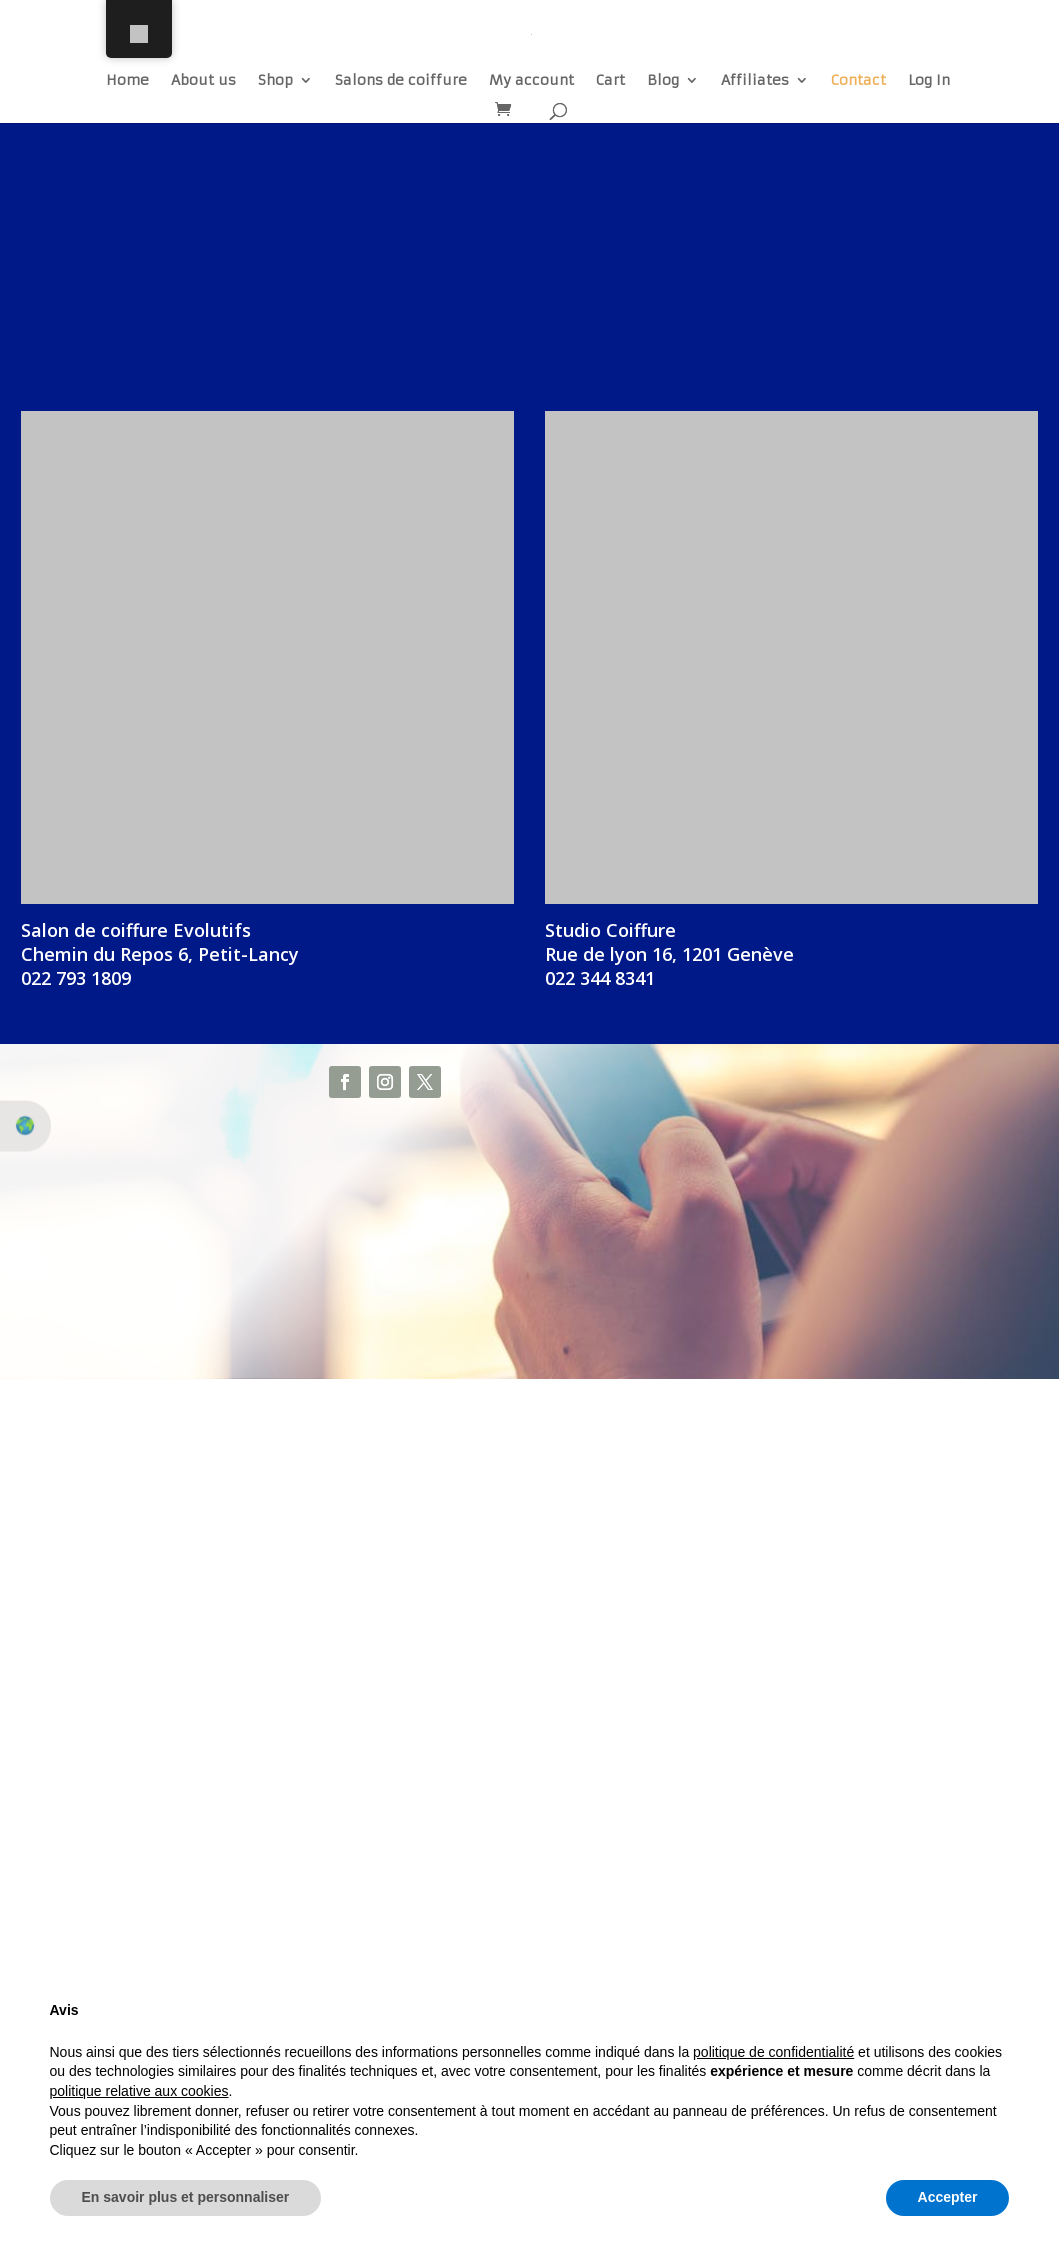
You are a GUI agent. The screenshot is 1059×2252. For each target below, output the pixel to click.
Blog (663, 81)
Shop (275, 81)
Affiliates (755, 81)
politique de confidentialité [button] (773, 2052)
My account (531, 81)
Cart (610, 81)
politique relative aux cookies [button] (139, 2091)
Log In (929, 81)
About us (203, 81)
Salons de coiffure (401, 81)
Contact (858, 81)
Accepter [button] (948, 2197)
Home (127, 81)
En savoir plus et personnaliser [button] (186, 2197)
